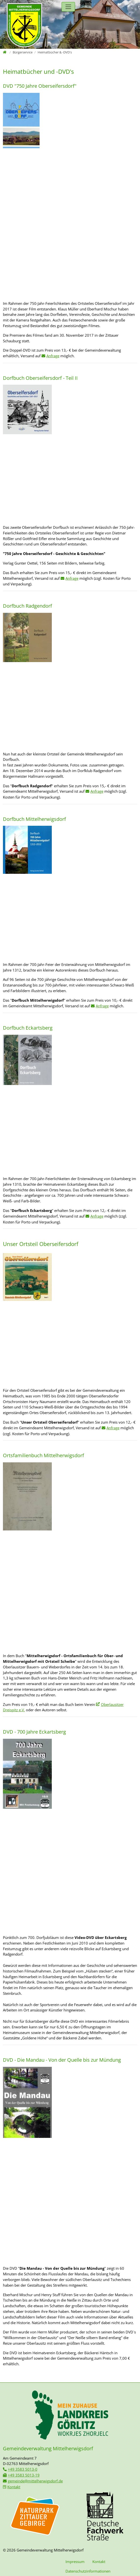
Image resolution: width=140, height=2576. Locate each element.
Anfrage (52, 355)
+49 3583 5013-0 (22, 2469)
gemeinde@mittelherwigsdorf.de (35, 2480)
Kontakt (13, 2486)
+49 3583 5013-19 (24, 2475)
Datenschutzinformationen (87, 2571)
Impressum (75, 2561)
